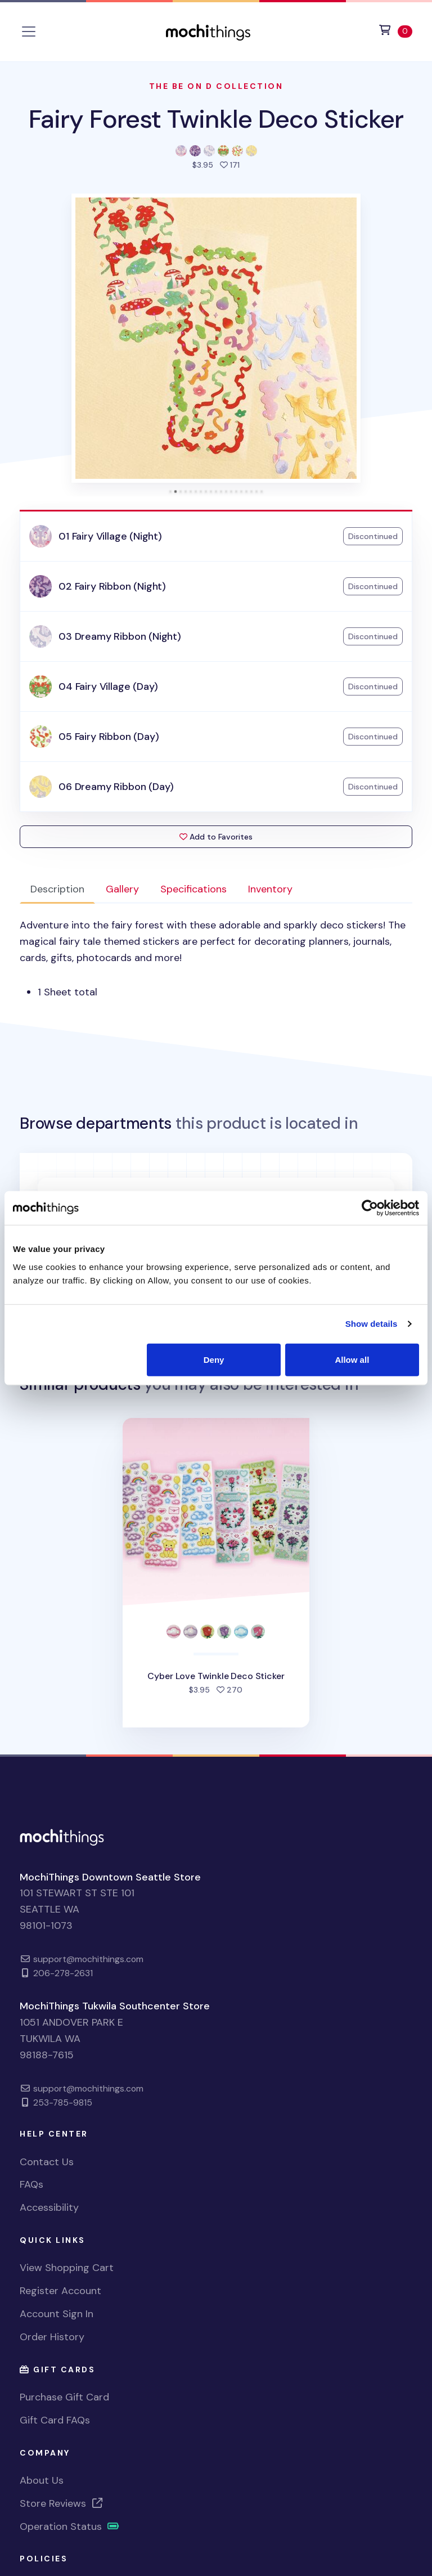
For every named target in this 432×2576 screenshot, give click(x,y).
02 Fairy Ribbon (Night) (112, 586)
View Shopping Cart (67, 2267)
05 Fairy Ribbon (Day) (108, 736)
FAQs (31, 2184)
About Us (42, 2480)
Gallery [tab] (122, 889)
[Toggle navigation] (29, 31)
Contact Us (47, 2162)
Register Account (60, 2290)
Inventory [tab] (270, 889)
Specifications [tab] (193, 889)
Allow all (352, 1359)
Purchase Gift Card (64, 2397)
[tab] (170, 491)
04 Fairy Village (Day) (108, 686)
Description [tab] (57, 889)
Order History (52, 2337)
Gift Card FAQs (55, 2420)
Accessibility (49, 2207)
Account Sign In (56, 2314)
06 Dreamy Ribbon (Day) (116, 786)
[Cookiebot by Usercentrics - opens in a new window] (370, 1208)
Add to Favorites (216, 837)
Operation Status (70, 2526)
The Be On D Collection (216, 86)
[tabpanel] (216, 958)
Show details (371, 1324)
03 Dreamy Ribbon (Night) (119, 636)
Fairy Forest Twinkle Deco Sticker (216, 119)
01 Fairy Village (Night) (110, 536)
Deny (214, 1359)
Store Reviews (62, 2503)
